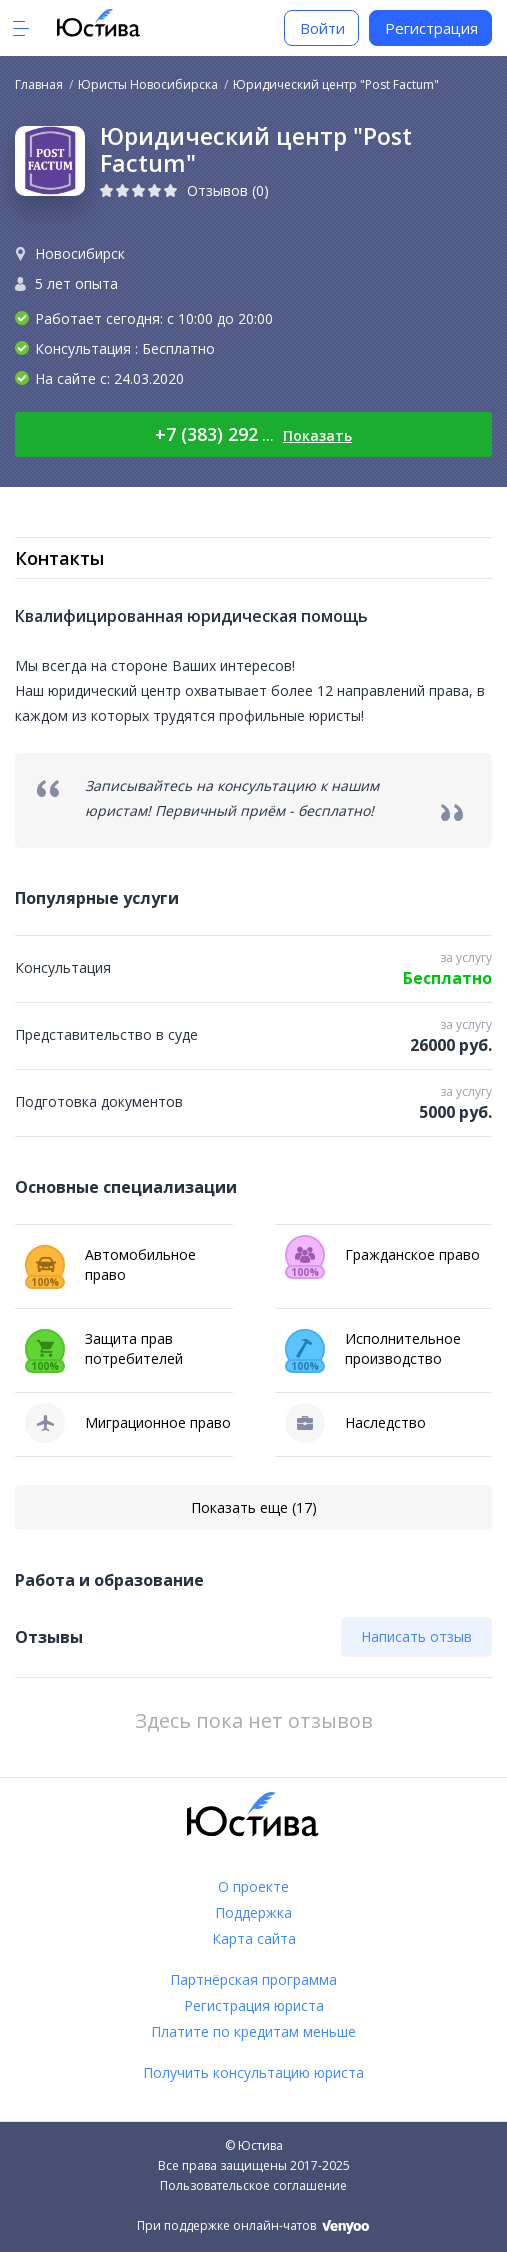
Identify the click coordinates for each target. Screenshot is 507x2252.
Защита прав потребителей (104, 1351)
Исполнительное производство (373, 1351)
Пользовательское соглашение (253, 2185)
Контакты (59, 558)
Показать (317, 435)
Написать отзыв (416, 1636)
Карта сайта (254, 1938)
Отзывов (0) (228, 190)
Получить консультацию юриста (253, 2072)
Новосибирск (80, 253)
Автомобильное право (110, 1267)
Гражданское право (382, 1255)
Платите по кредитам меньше (253, 2031)
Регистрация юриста (254, 2005)
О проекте (253, 1886)
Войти (322, 28)
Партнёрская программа (253, 1979)
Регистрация (431, 28)
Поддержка (253, 1912)
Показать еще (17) (254, 1507)
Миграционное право (128, 1423)
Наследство (355, 1423)
